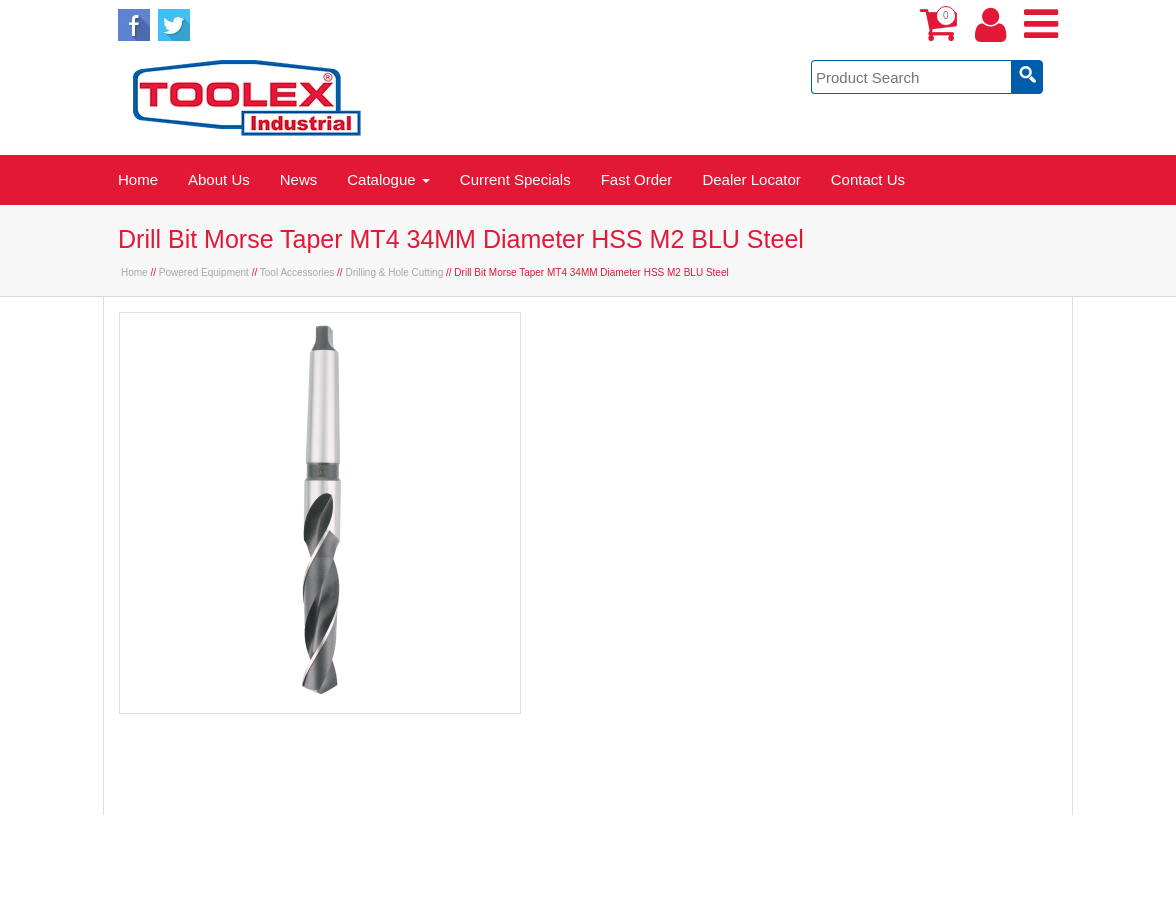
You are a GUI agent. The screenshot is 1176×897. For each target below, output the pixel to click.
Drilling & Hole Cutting (394, 272)
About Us (219, 179)
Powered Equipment (204, 272)
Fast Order (637, 179)
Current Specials (515, 179)
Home (138, 179)
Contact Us (868, 179)
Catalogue (388, 179)
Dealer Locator (751, 179)
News (299, 179)
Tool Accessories (297, 272)
